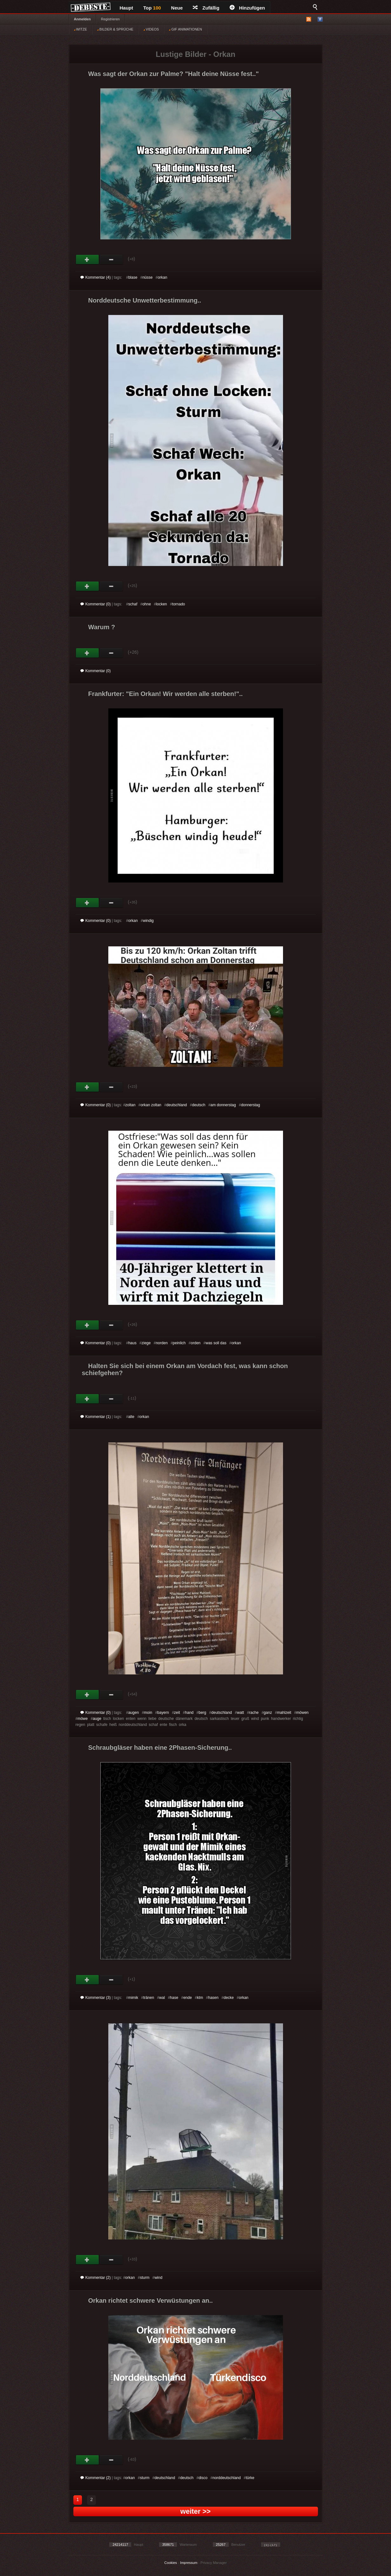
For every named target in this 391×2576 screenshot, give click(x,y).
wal (162, 1997)
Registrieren (110, 19)
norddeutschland (226, 2478)
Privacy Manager (213, 2563)
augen (133, 1712)
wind (158, 2277)
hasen (213, 1997)
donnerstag (250, 1105)
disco (203, 2478)
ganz (268, 1712)
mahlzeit (284, 1712)
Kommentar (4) (95, 277)
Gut (87, 260)
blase (133, 277)
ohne (146, 604)
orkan (162, 277)
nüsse (147, 277)
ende (187, 1997)
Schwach (111, 260)
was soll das (216, 1343)
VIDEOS (151, 29)
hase (174, 1997)
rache (254, 1712)
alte (131, 1416)
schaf (133, 604)
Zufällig (206, 7)
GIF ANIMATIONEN (185, 29)
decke (229, 1997)
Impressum (188, 2563)
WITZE (80, 29)
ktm (200, 1997)
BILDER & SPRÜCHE (115, 29)
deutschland (176, 1105)
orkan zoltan (150, 1105)
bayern (163, 1712)
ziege (146, 1343)
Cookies (170, 2563)
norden (161, 1343)
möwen (302, 1712)
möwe (83, 1718)
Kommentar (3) (95, 1997)
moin (148, 1712)
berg (202, 1712)
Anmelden (82, 19)
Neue (177, 7)
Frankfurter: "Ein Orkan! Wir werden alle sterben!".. (165, 693)
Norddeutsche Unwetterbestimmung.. (144, 300)
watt (240, 1712)
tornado (178, 604)
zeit (177, 1712)
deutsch (199, 1105)
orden (196, 1343)
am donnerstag (223, 1105)
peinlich (179, 1343)
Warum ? (101, 627)
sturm (144, 2277)
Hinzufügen (247, 7)
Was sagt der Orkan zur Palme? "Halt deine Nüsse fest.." (173, 73)
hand (189, 1712)
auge (97, 1718)
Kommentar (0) (95, 604)
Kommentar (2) (95, 2277)
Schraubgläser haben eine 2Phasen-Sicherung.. (160, 1747)
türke (250, 2478)
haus (132, 1343)
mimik (133, 1997)
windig (148, 920)
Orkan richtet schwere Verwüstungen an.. (150, 2300)
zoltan (130, 1105)
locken (161, 604)
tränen (148, 1997)
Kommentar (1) (95, 1416)
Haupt (126, 7)
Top (152, 7)
